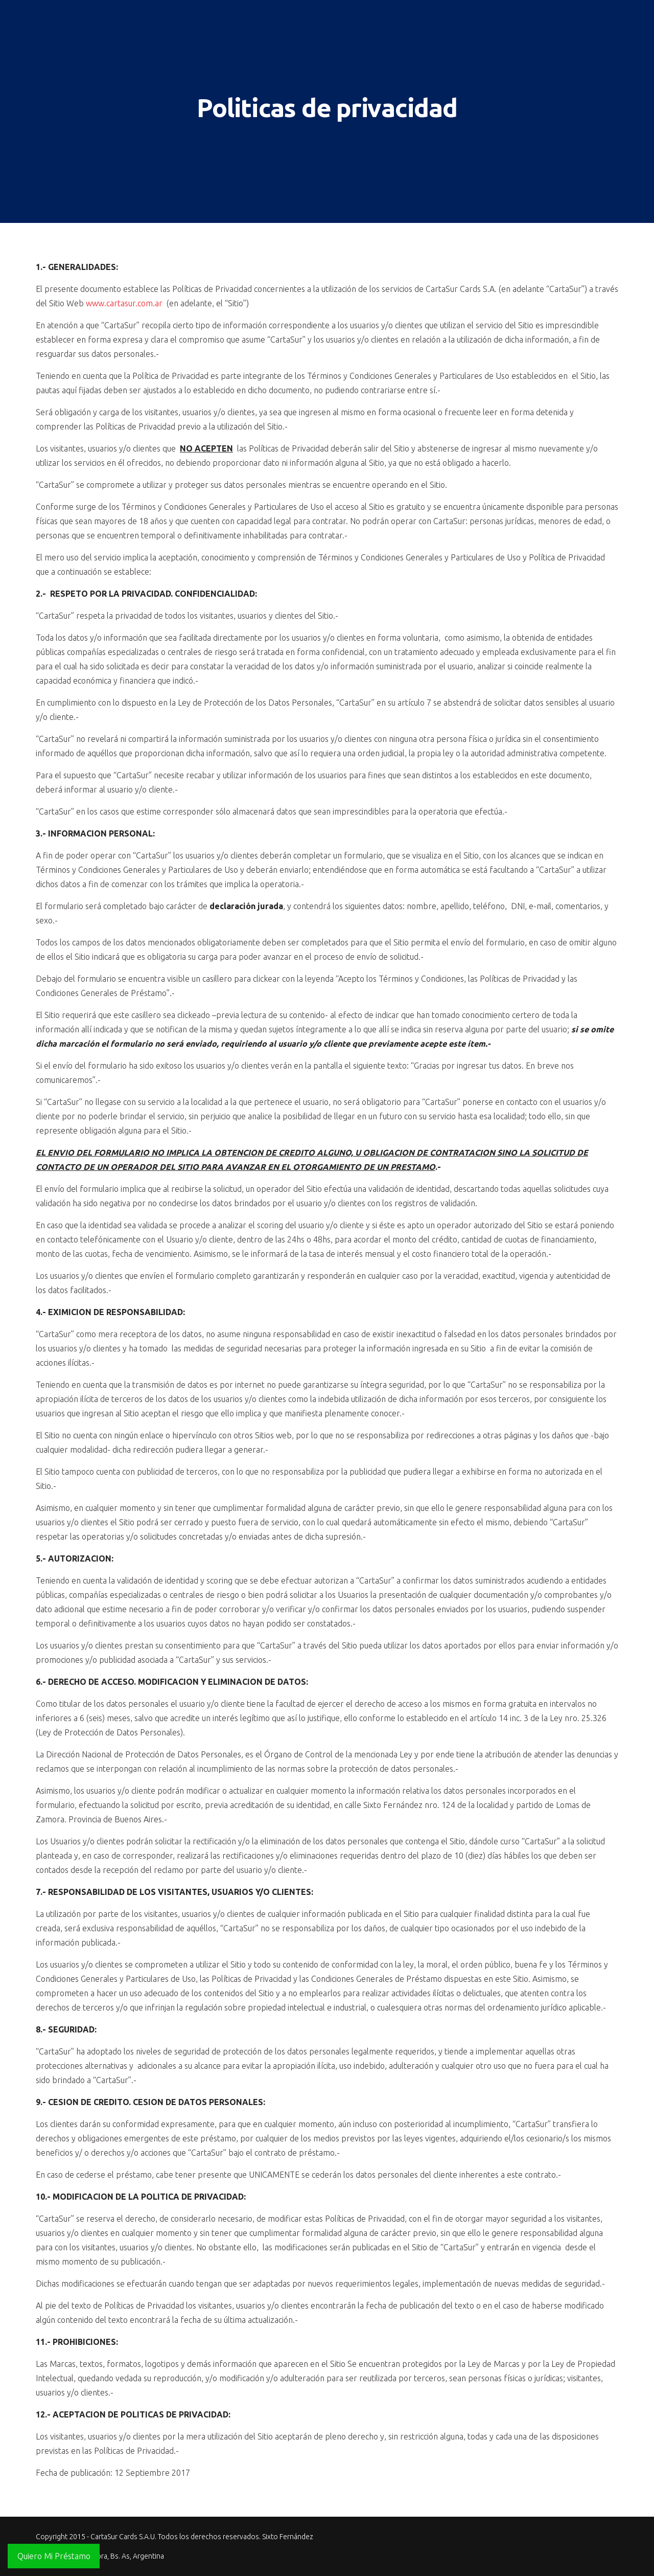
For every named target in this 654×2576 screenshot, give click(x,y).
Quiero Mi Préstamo (53, 2556)
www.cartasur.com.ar (124, 303)
